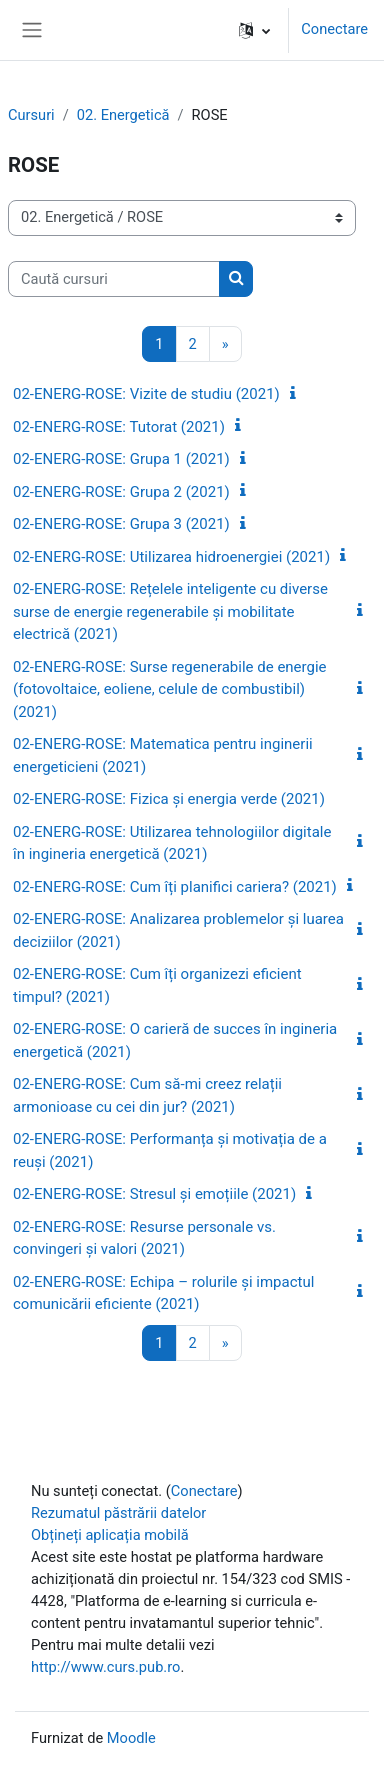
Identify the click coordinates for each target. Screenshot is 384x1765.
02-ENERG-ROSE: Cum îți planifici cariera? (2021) (175, 887)
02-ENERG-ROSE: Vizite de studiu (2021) (146, 394)
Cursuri (31, 115)
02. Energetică (123, 115)
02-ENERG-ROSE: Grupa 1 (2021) (121, 459)
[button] (254, 30)
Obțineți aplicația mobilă (110, 1535)
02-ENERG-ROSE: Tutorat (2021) (119, 427)
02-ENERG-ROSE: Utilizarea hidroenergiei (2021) (171, 557)
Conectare (334, 29)
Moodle (131, 1738)
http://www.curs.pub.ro (105, 1667)
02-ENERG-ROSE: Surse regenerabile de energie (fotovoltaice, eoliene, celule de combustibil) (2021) (170, 689)
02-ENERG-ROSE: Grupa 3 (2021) (121, 524)
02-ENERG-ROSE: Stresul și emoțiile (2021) (154, 1194)
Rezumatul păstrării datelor (118, 1513)
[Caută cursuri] (114, 279)
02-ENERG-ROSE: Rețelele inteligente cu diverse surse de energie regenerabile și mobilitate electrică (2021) (170, 611)
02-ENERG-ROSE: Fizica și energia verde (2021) (169, 799)
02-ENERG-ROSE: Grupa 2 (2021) (121, 492)
